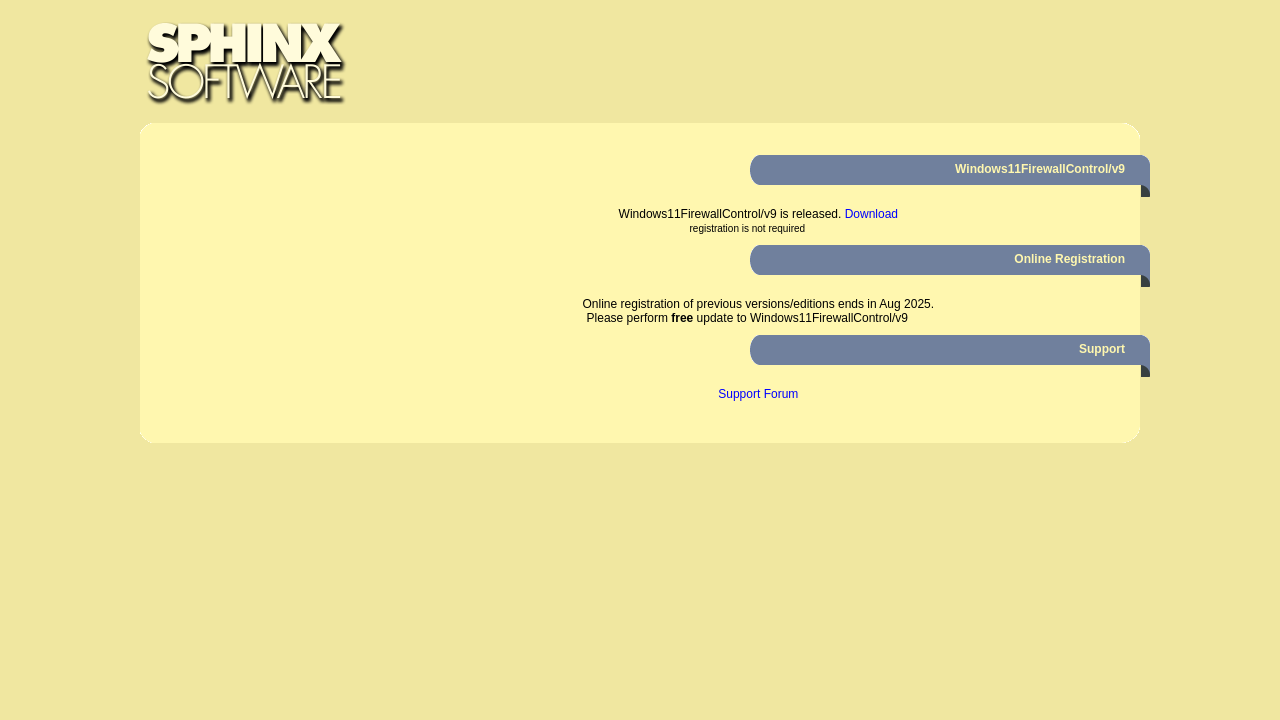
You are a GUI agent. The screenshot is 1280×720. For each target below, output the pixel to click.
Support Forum (758, 394)
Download (871, 214)
